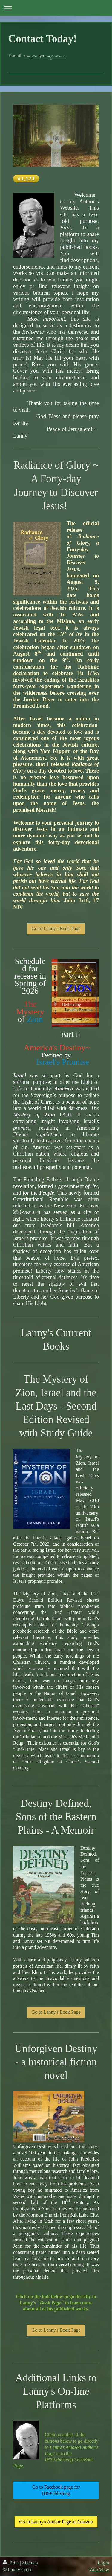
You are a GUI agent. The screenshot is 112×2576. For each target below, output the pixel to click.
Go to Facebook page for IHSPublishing (56, 2490)
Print (11, 2562)
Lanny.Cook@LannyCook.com (44, 56)
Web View (99, 2569)
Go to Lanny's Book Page (56, 928)
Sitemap (30, 2562)
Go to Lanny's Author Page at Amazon (56, 2521)
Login (103, 2562)
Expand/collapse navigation (56, 7)
